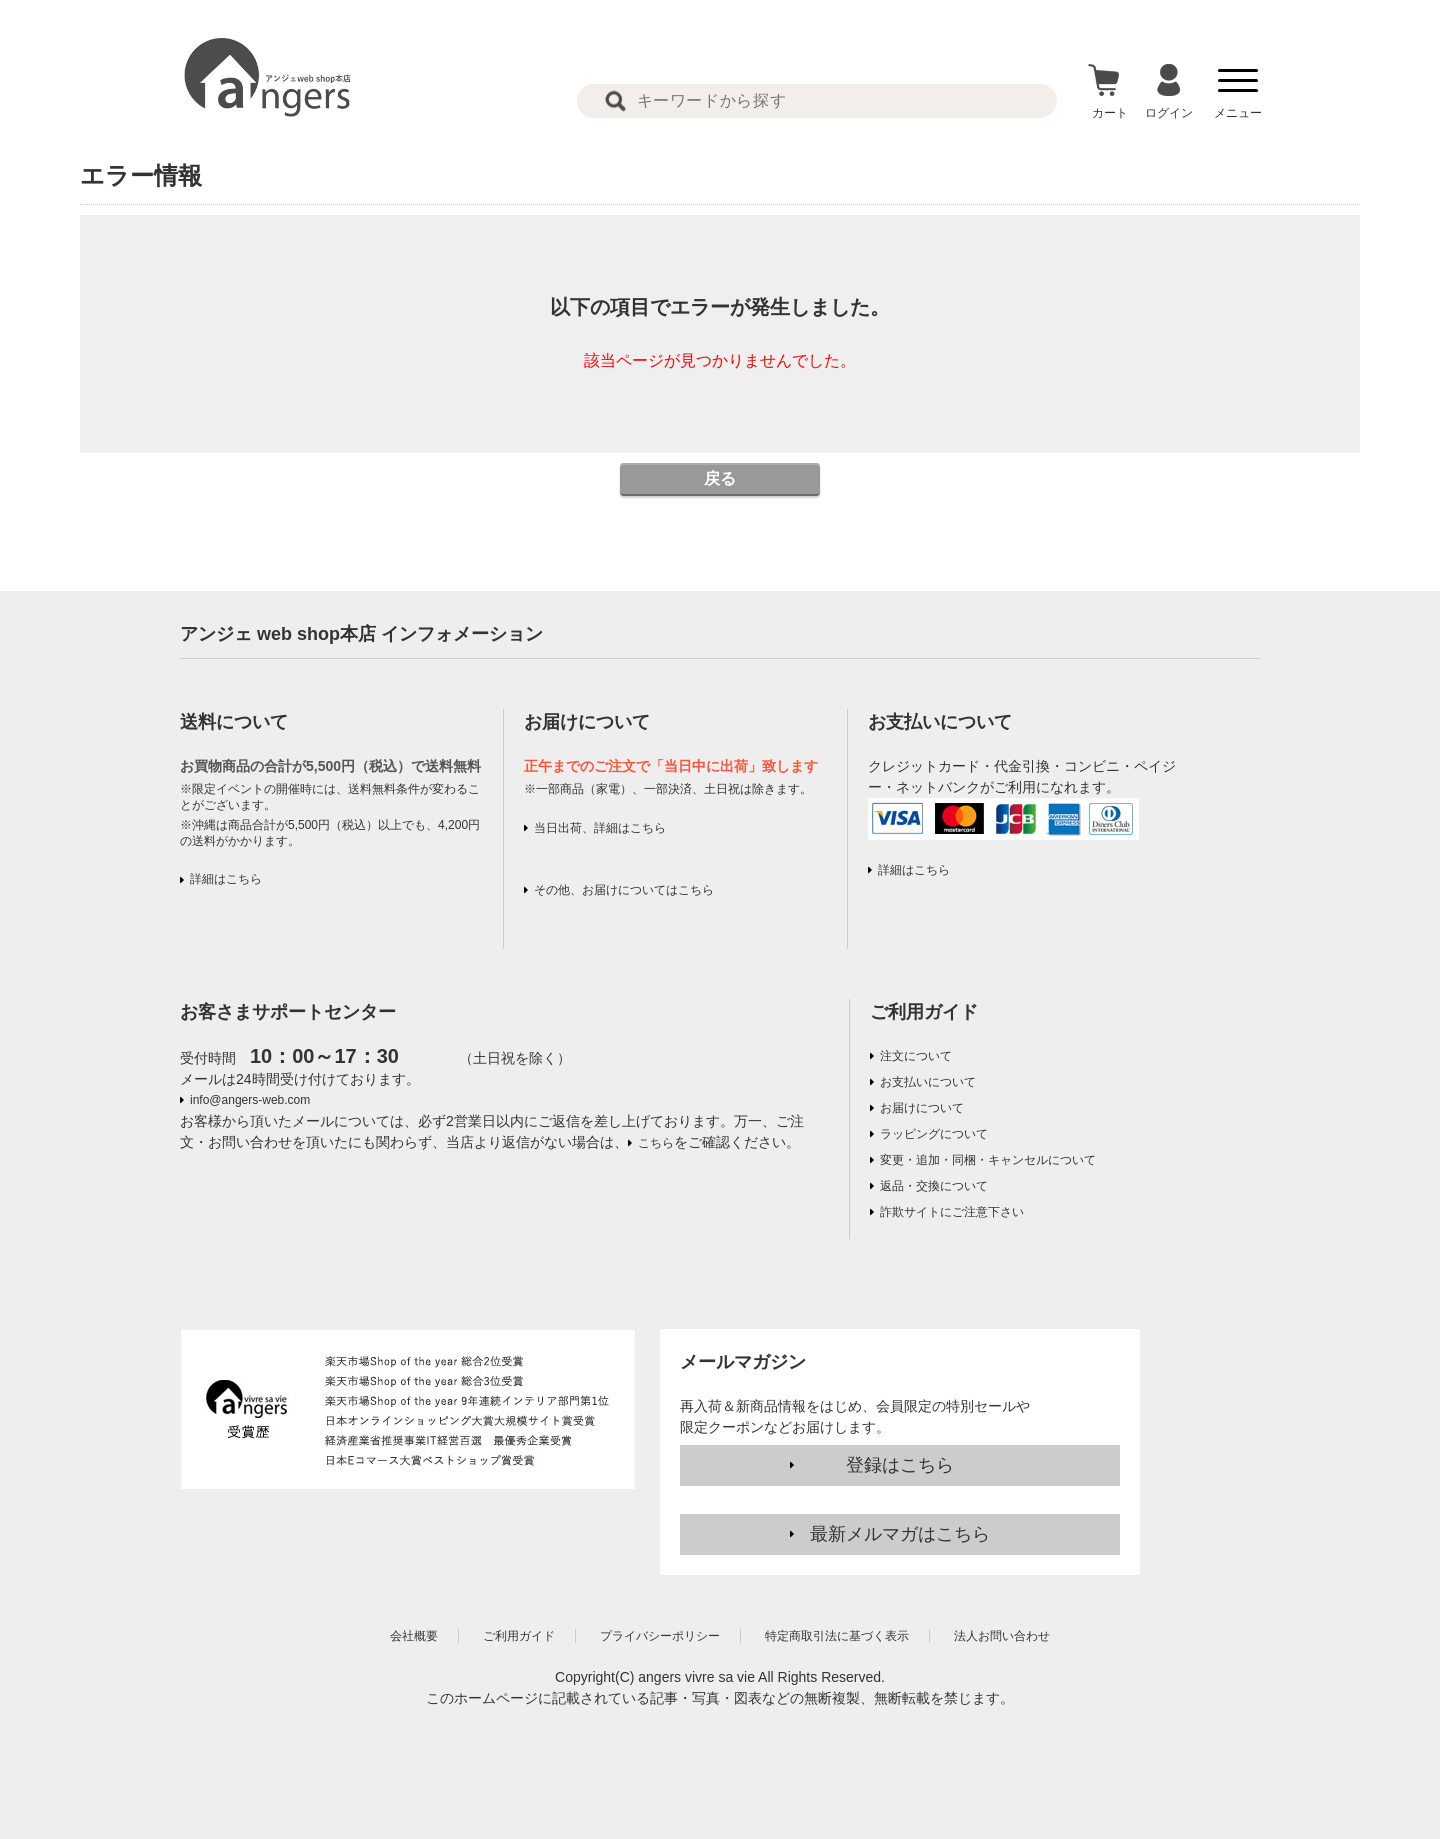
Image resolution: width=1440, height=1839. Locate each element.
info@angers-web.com (250, 1100)
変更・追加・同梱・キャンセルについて (988, 1160)
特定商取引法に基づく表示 (837, 1636)
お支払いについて (928, 1082)
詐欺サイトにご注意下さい (952, 1212)
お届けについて (922, 1108)
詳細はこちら (226, 879)
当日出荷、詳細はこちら (600, 828)
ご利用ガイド (924, 1012)
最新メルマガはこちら (900, 1534)
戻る (720, 478)
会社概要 (414, 1636)
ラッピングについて (934, 1134)
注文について (916, 1056)
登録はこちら (900, 1465)
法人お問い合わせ (1002, 1636)
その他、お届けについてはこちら (624, 890)
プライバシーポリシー (660, 1636)
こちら (656, 1143)
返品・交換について (934, 1186)
